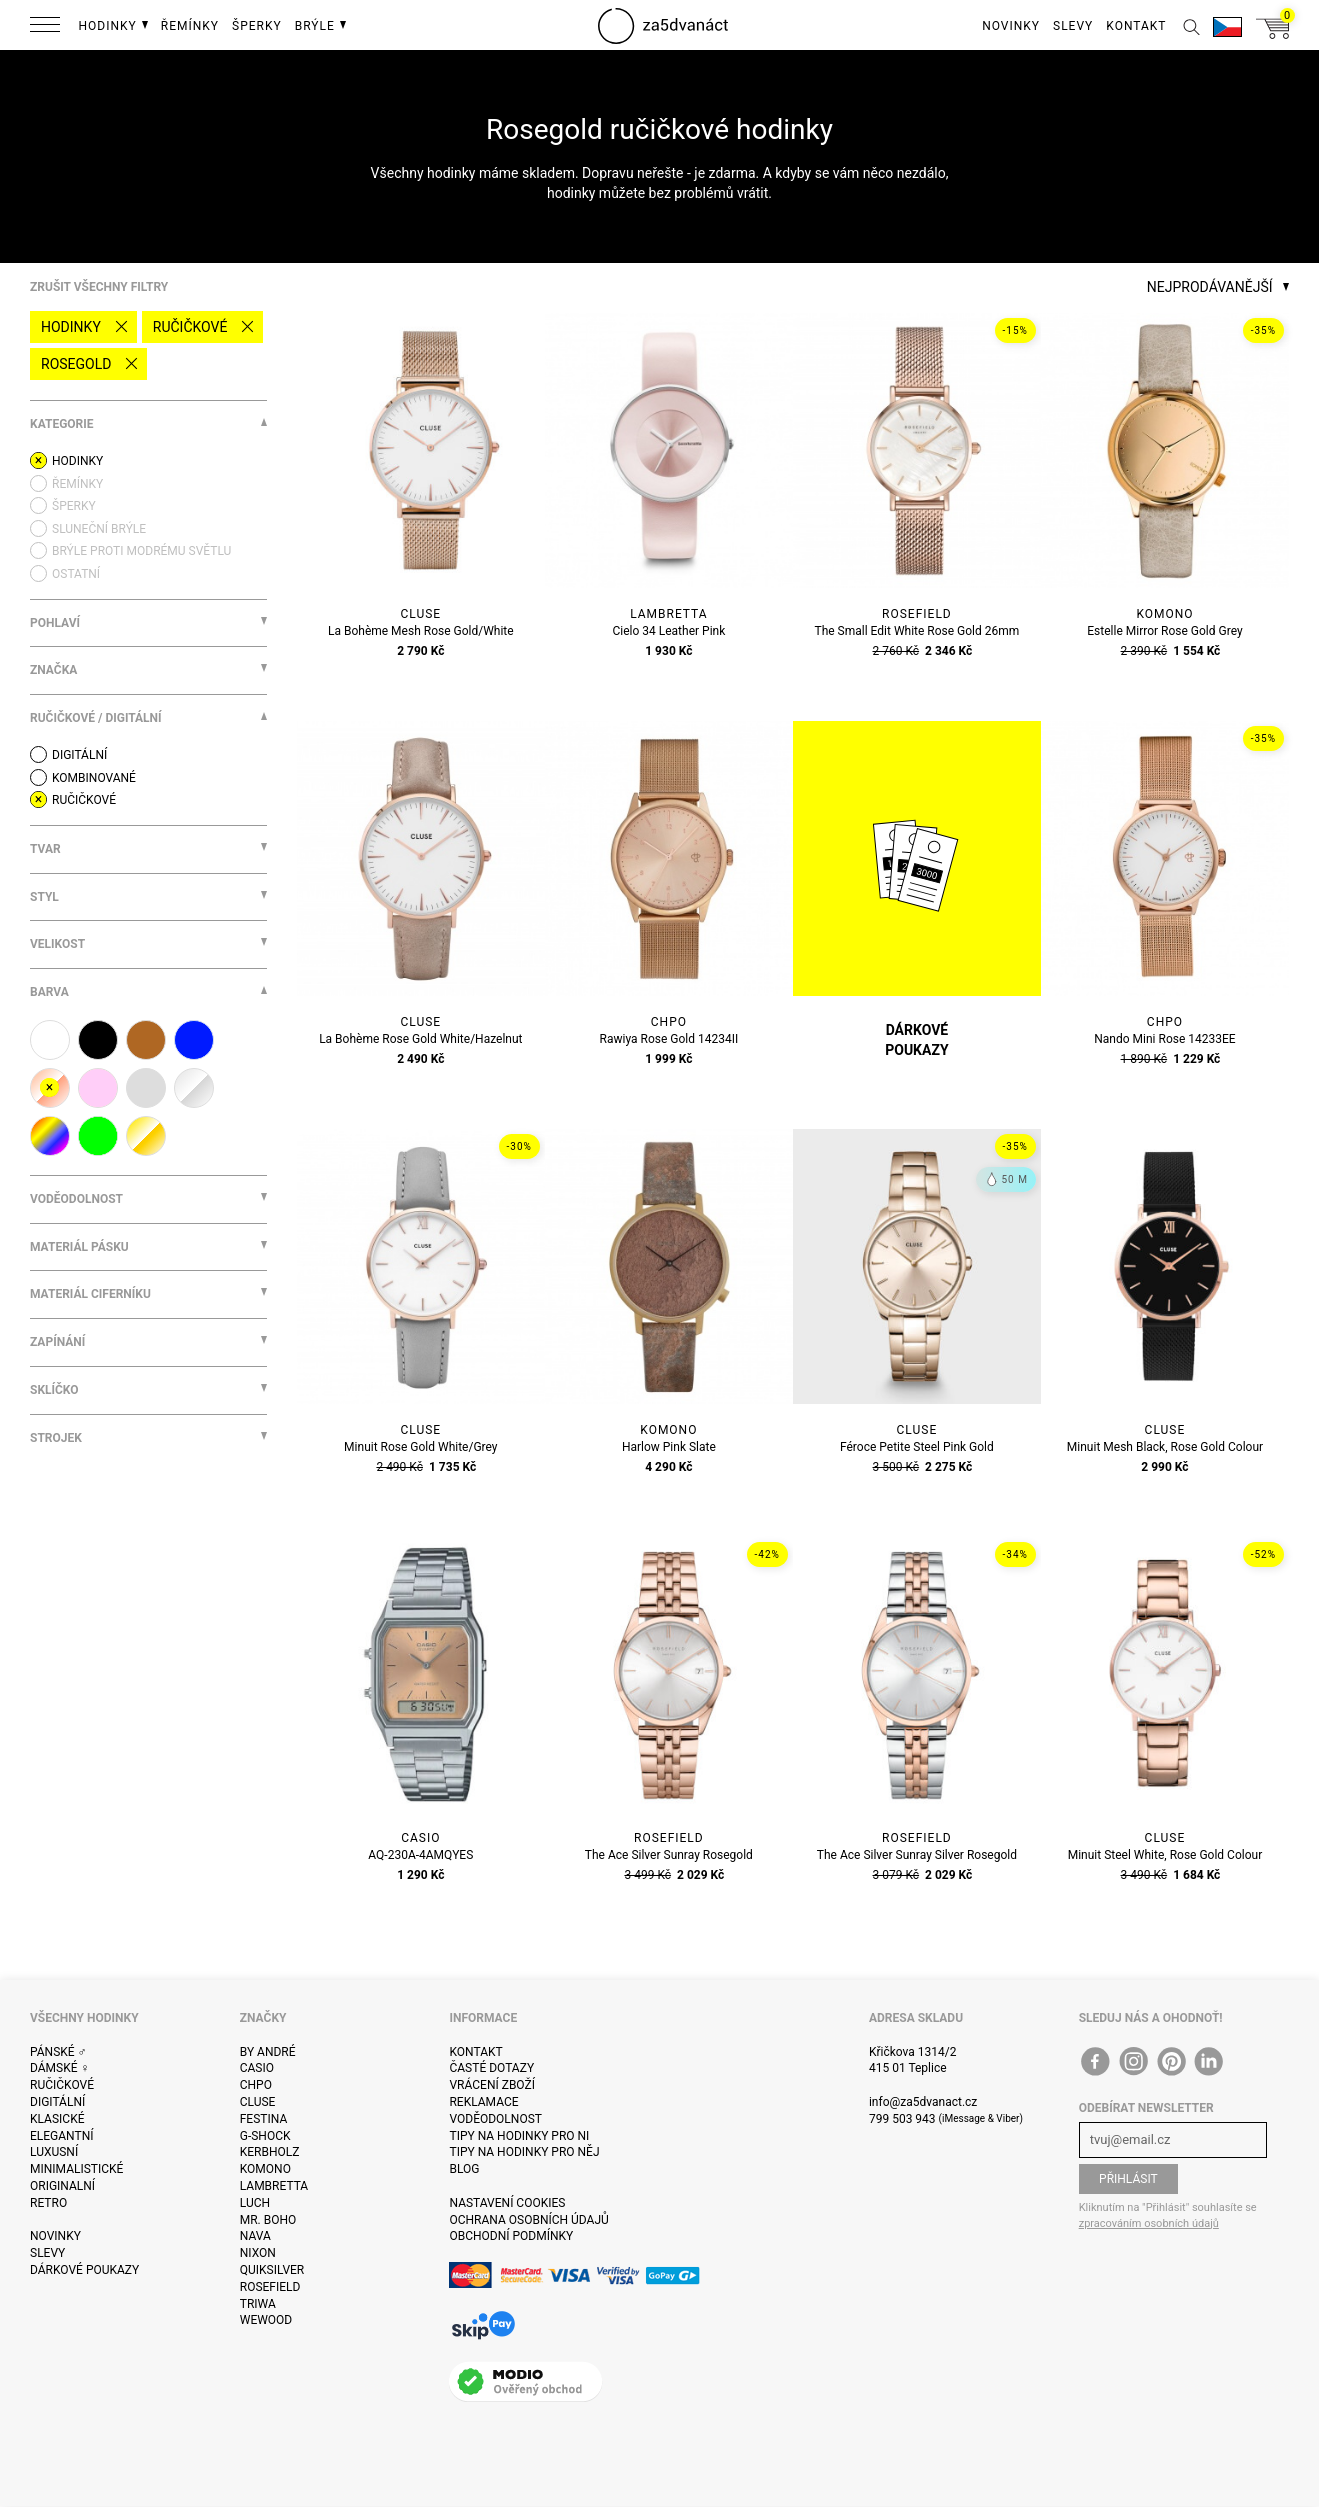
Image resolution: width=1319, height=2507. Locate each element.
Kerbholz (270, 2152)
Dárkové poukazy (84, 2270)
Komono (265, 2169)
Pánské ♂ (58, 2052)
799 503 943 (902, 2119)
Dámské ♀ (60, 2068)
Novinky (55, 2236)
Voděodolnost (495, 2119)
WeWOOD (266, 2320)
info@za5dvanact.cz (923, 2102)
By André (268, 2052)
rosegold (76, 364)
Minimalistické (76, 2169)
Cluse (258, 2102)
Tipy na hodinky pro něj (524, 2152)
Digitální (57, 2102)
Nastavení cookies (507, 2203)
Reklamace (483, 2102)
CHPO (256, 2085)
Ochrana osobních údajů (528, 2220)
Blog (464, 2169)
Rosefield (270, 2287)
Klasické (57, 2119)
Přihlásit (1128, 2179)
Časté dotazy (491, 2068)
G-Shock (265, 2136)
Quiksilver (272, 2270)
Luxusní (54, 2152)
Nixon (258, 2253)
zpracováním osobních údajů (1149, 2223)
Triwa (258, 2304)
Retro (48, 2203)
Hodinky (71, 327)
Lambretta (274, 2186)
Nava (255, 2236)
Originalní (62, 2186)
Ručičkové (190, 327)
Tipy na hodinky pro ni (519, 2136)
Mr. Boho (268, 2220)
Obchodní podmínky (511, 2236)
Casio (257, 2068)
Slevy (47, 2253)
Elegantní (61, 2136)
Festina (264, 2119)
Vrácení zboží (491, 2085)
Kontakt (475, 2052)
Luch (255, 2203)
